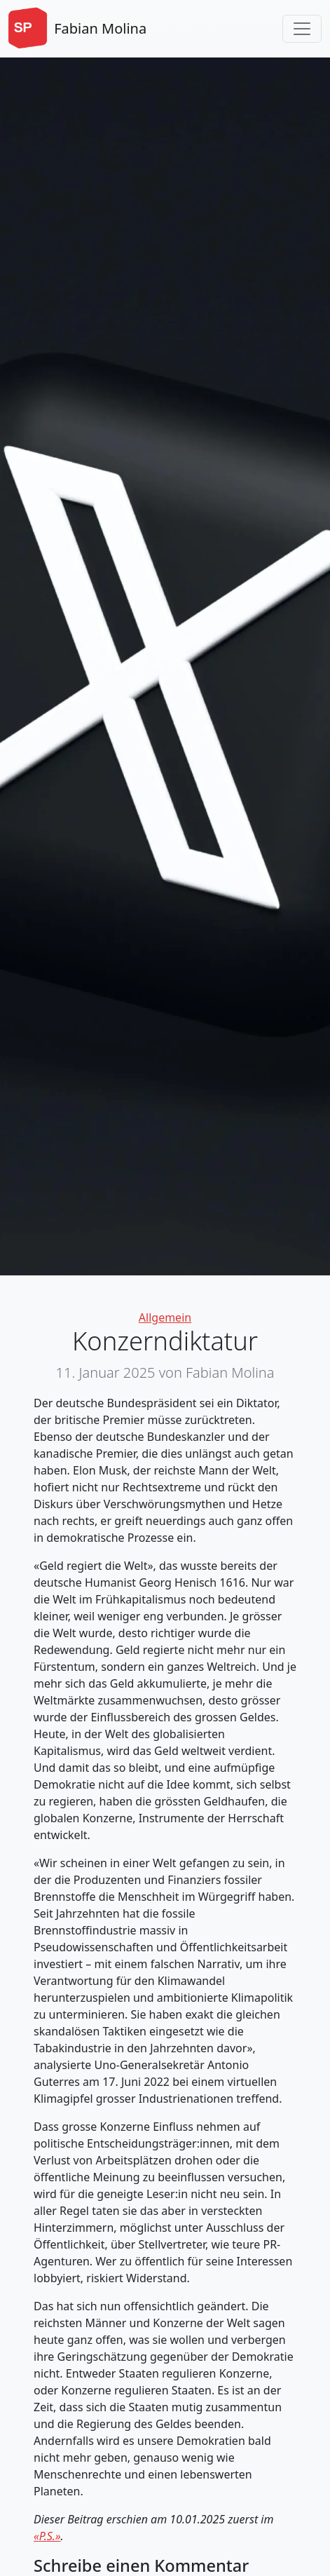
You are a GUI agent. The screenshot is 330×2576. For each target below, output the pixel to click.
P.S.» (50, 2536)
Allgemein (165, 1317)
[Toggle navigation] (302, 29)
